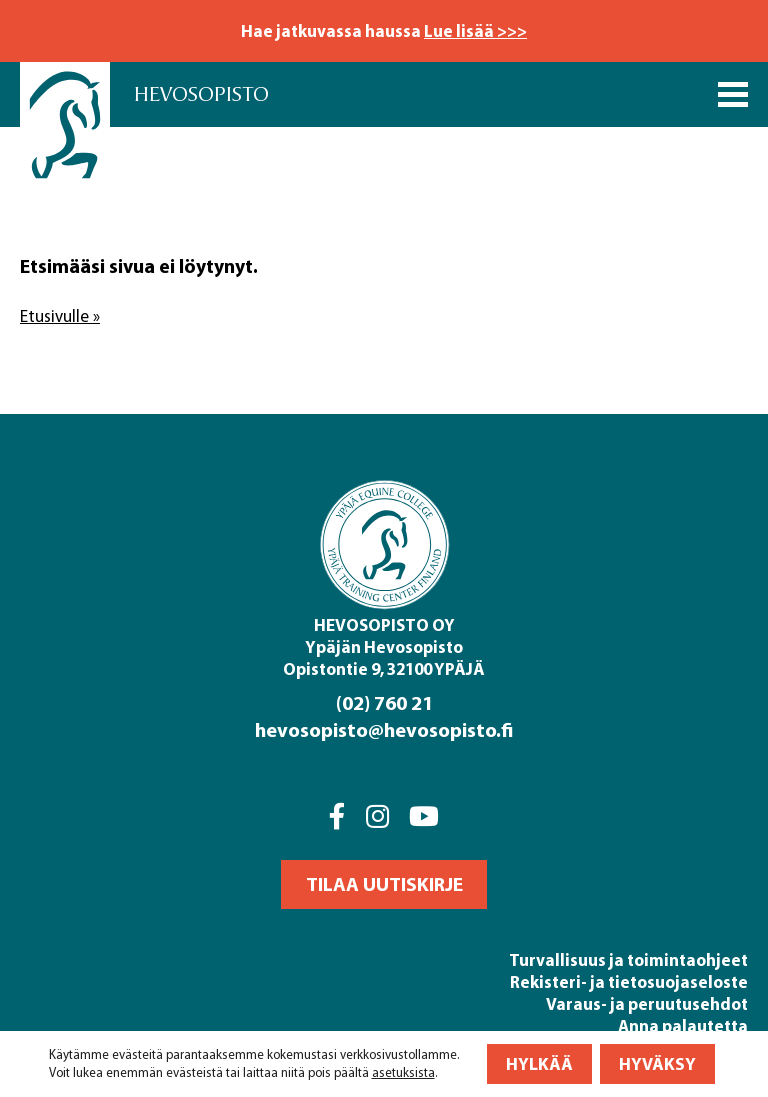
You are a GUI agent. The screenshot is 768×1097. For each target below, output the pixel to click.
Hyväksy (657, 1063)
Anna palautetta (683, 1025)
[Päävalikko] (733, 94)
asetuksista (403, 1072)
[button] (384, 884)
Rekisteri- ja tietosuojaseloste (629, 981)
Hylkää (539, 1063)
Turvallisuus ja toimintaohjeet (628, 959)
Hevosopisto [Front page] (201, 94)
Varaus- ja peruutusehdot (647, 1003)
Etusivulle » (60, 316)
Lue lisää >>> (475, 30)
